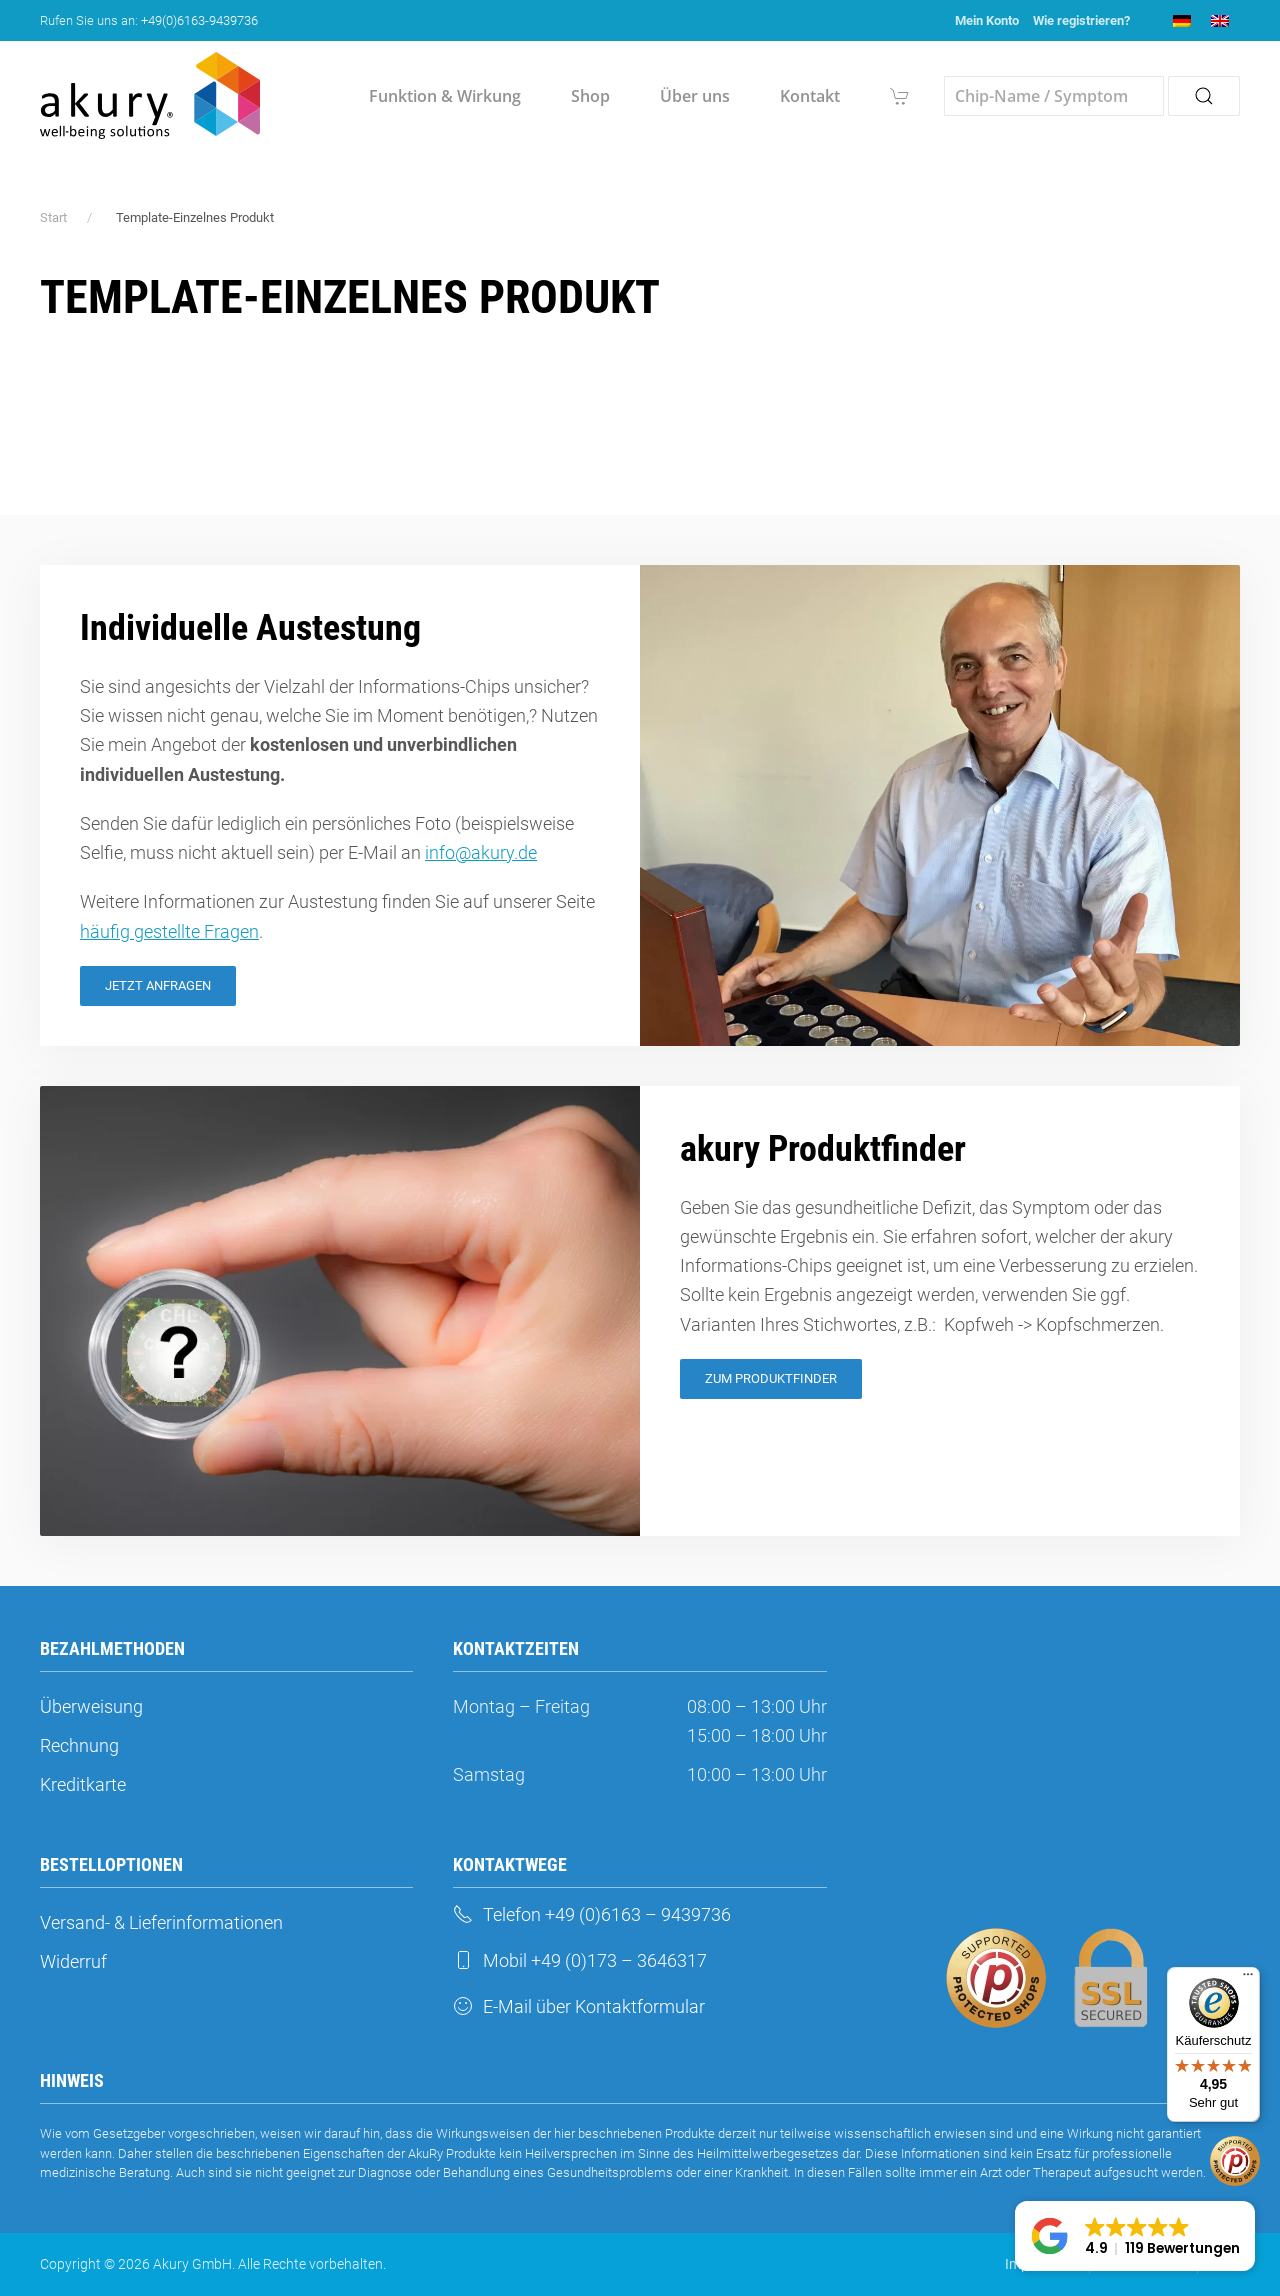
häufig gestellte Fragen (169, 931)
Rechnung (79, 1745)
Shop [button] (590, 96)
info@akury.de (481, 852)
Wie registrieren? (1081, 20)
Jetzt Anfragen (158, 985)
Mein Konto (987, 20)
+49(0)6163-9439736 (199, 20)
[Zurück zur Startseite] (150, 96)
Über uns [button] (695, 96)
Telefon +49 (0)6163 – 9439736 (592, 1914)
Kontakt (810, 96)
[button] (1135, 2236)
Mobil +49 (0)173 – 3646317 (580, 1960)
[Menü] (1248, 1979)
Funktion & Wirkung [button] (445, 96)
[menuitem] (1182, 20)
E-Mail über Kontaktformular (579, 2006)
